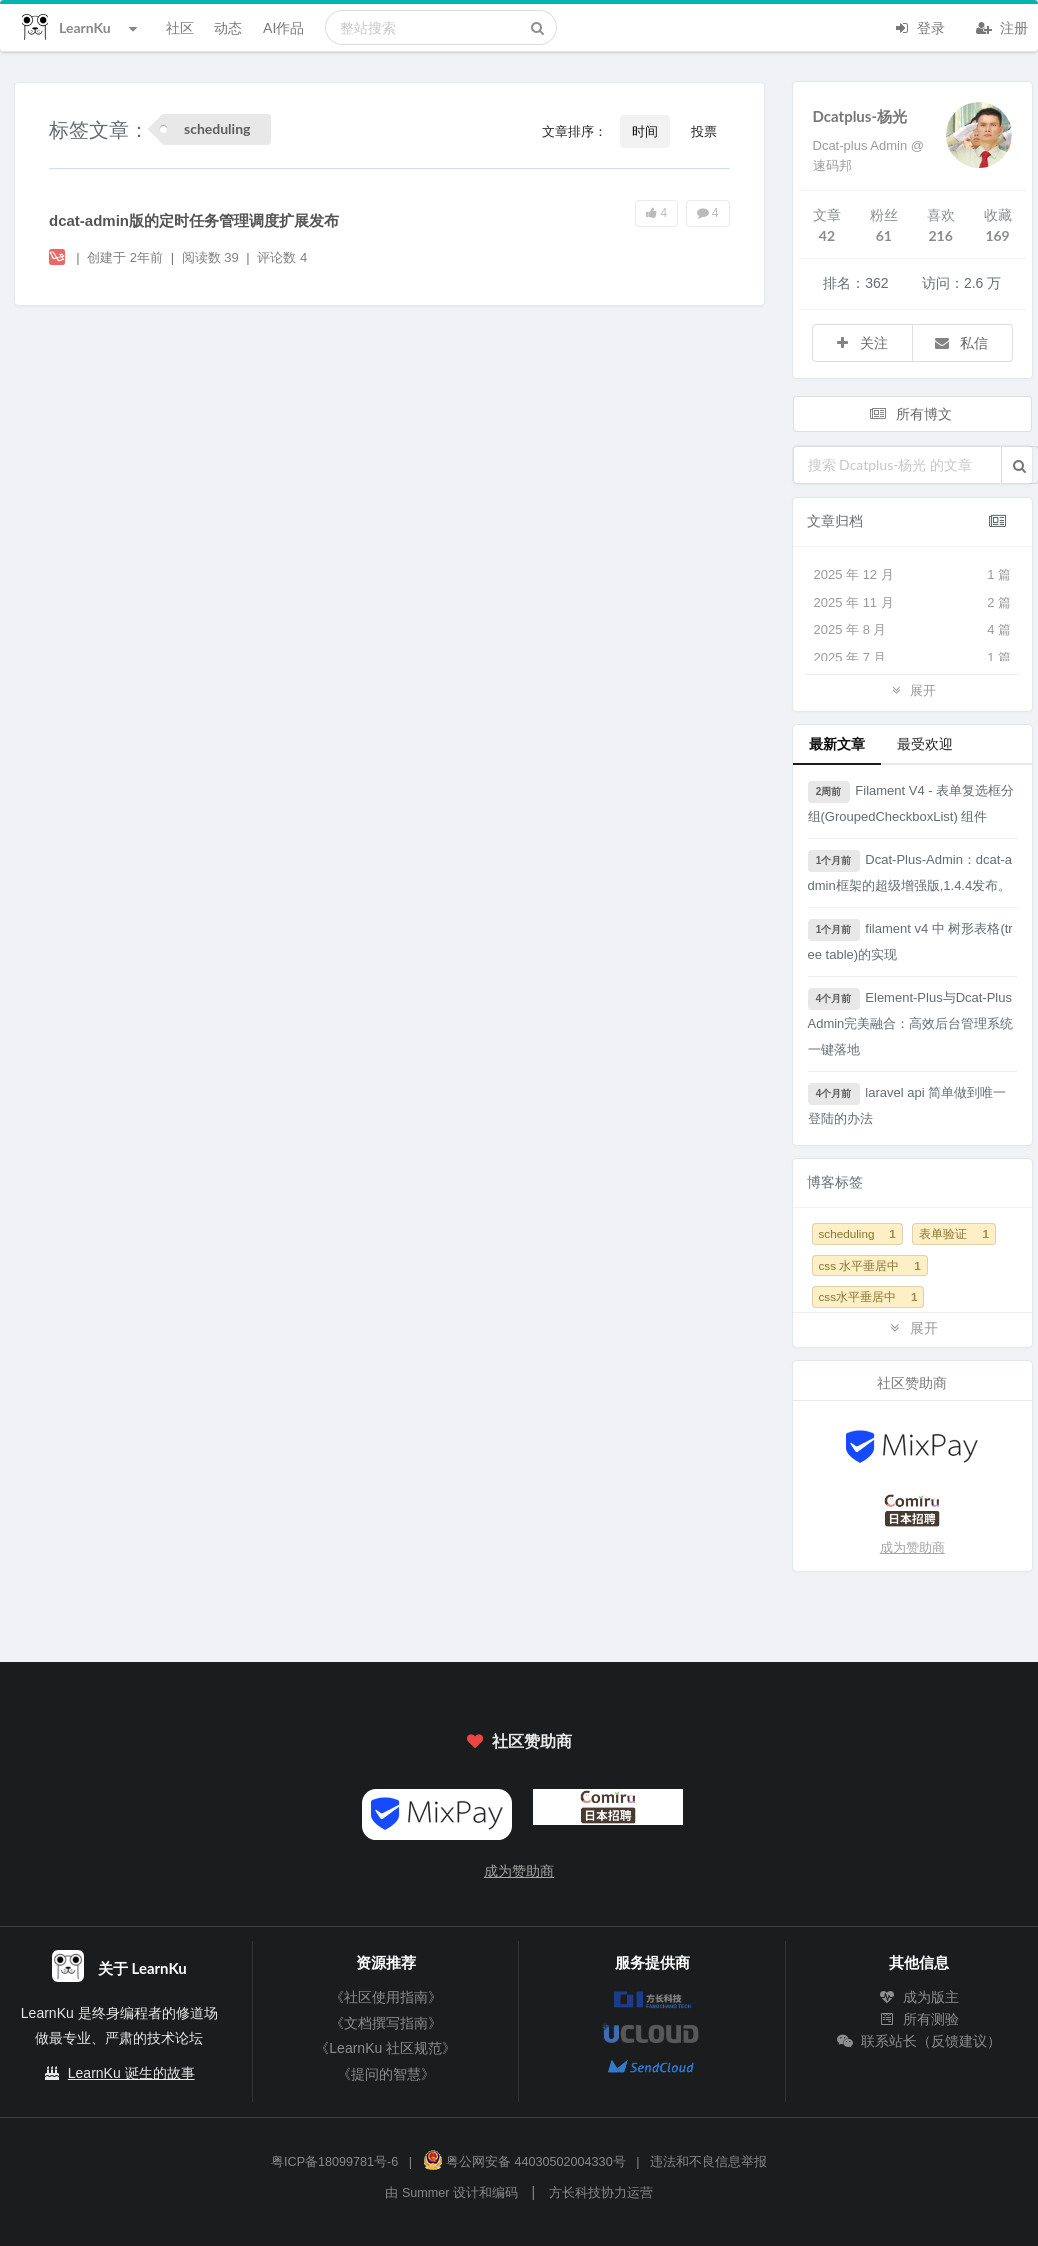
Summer (426, 2193)
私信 (961, 342)
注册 (1002, 26)
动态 (228, 27)
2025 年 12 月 (913, 575)
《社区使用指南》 (386, 1997)
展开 (912, 689)
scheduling (857, 1233)
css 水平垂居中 (870, 1265)
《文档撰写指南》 (386, 2023)
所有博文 (911, 413)
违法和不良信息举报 (708, 2162)
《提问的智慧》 (386, 2074)
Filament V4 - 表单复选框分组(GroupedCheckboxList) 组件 (911, 802)
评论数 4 (282, 257)
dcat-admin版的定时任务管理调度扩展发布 (194, 220)
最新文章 (837, 743)
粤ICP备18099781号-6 (334, 2162)
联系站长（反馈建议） (919, 2041)
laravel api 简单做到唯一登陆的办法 (907, 1104)
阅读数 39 (212, 257)
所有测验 (919, 2019)
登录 (919, 26)
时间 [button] (645, 131)
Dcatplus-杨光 (860, 116)
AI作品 (283, 27)
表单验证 (953, 1233)
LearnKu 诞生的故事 (131, 2073)
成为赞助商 (912, 1547)
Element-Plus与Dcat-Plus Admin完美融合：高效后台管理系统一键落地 (911, 1022)
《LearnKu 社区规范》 (385, 2048)
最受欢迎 (925, 743)
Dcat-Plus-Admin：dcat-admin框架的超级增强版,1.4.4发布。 (910, 871)
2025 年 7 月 (913, 658)
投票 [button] (704, 131)
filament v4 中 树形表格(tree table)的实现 (910, 940)
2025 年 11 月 (913, 603)
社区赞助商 (519, 1740)
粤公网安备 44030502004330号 (524, 2162)
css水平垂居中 (868, 1296)
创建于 (125, 257)
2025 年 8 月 (913, 630)
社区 (180, 27)
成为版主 (919, 1997)
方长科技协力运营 (601, 2193)
